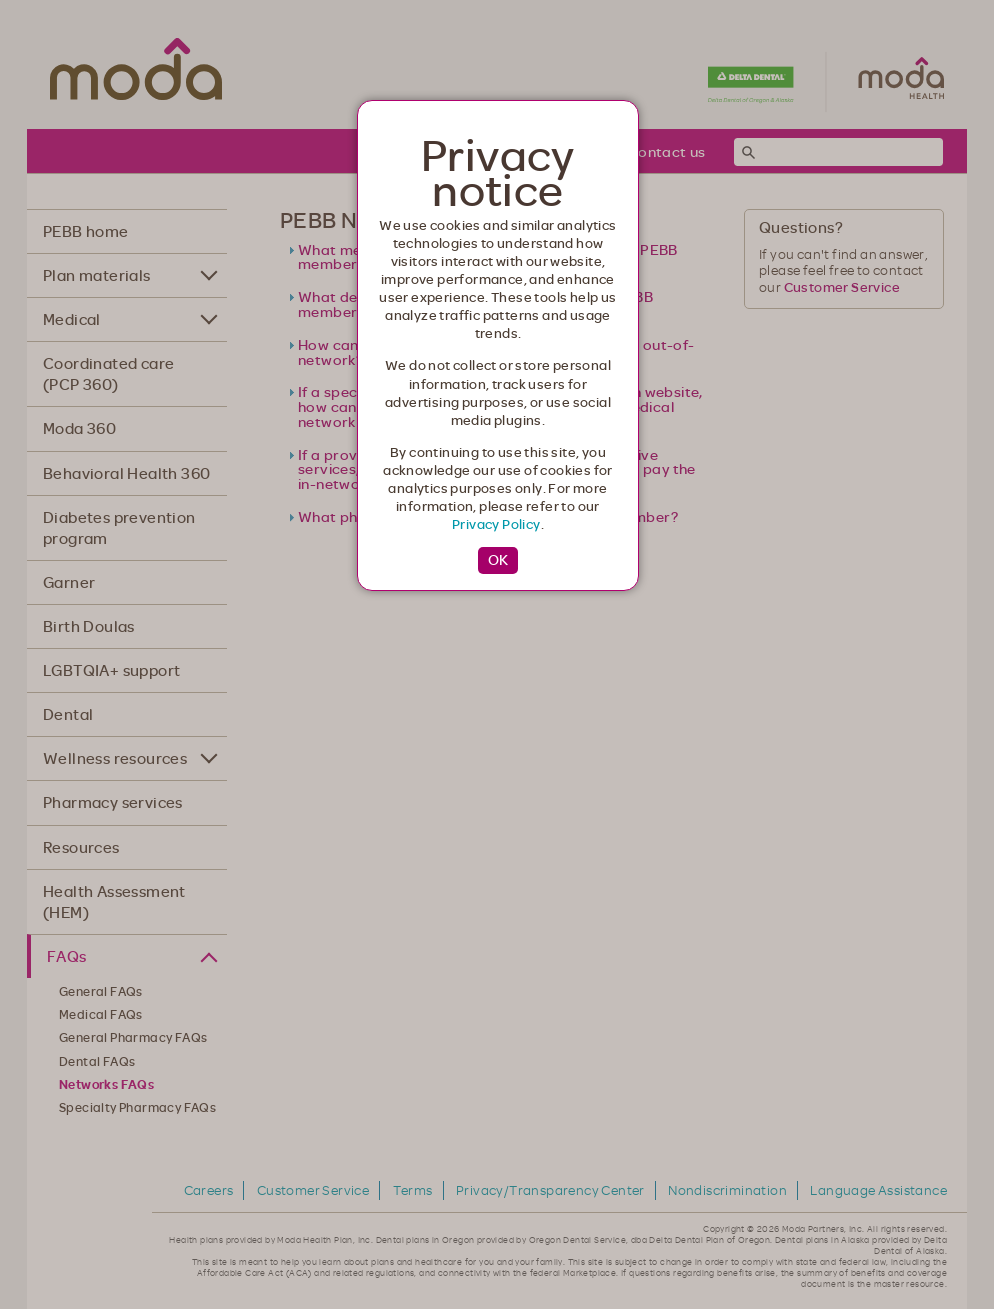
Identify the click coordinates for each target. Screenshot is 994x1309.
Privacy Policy (496, 524)
